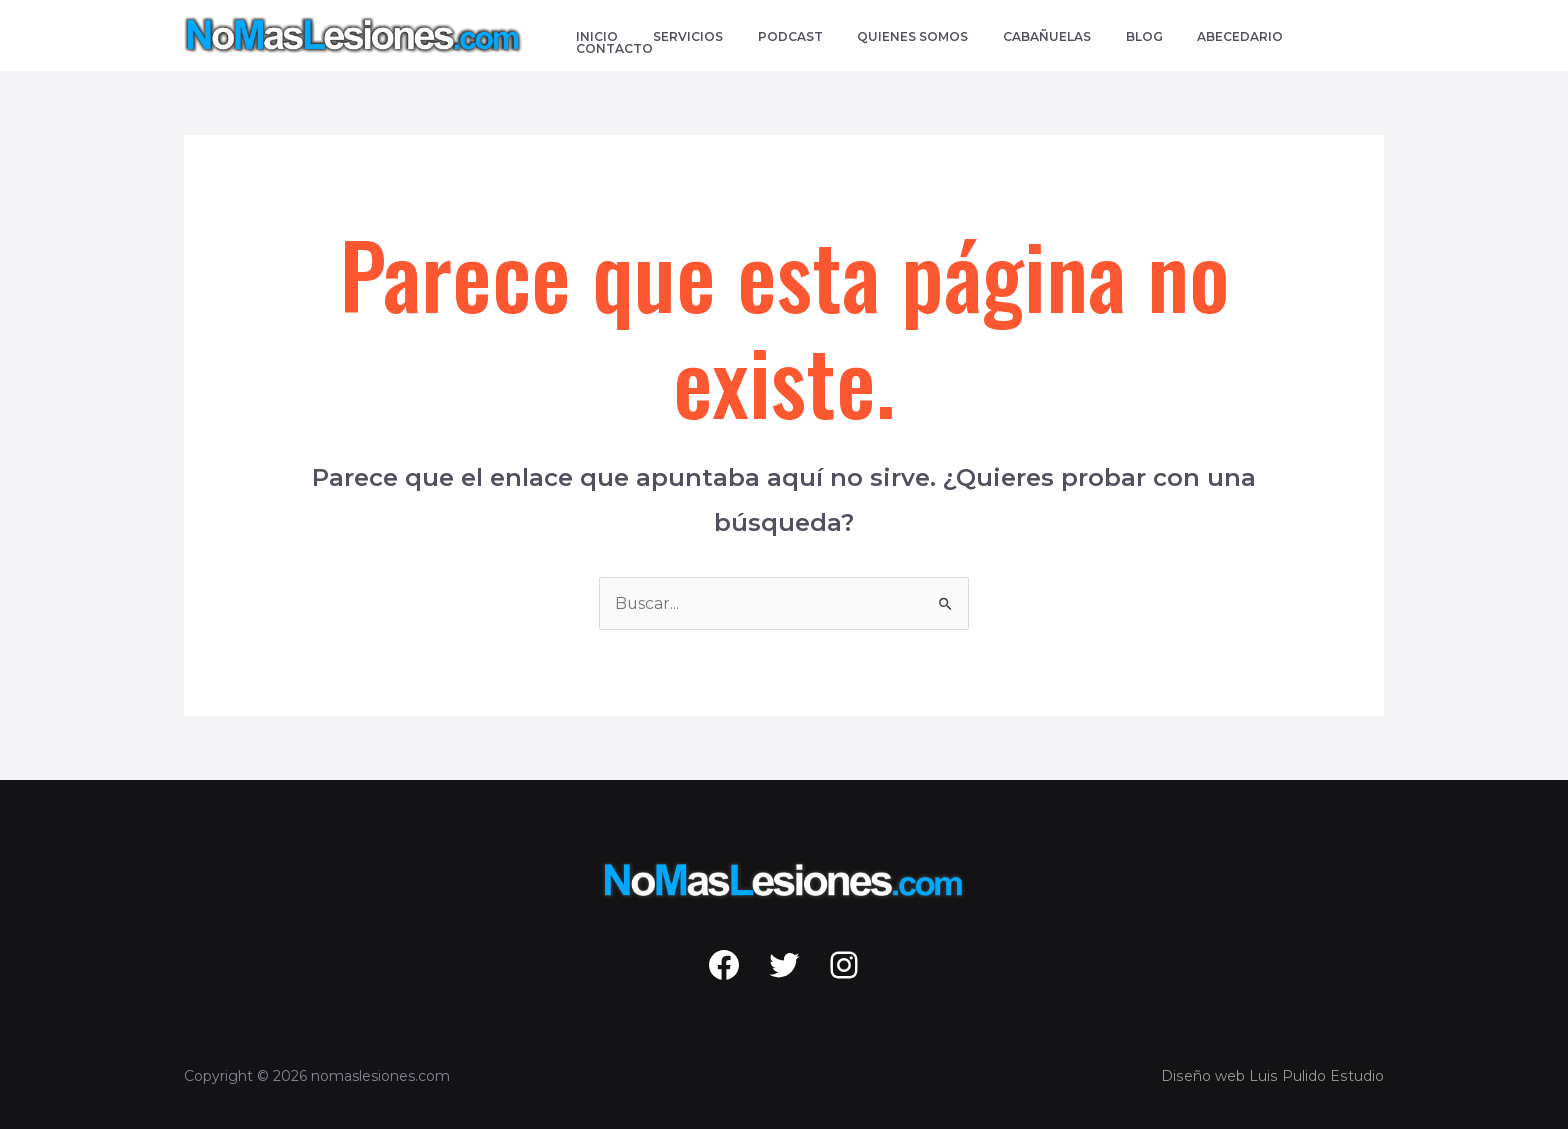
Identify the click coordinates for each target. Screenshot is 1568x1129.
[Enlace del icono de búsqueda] (1375, 36)
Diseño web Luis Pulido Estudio (1274, 1076)
